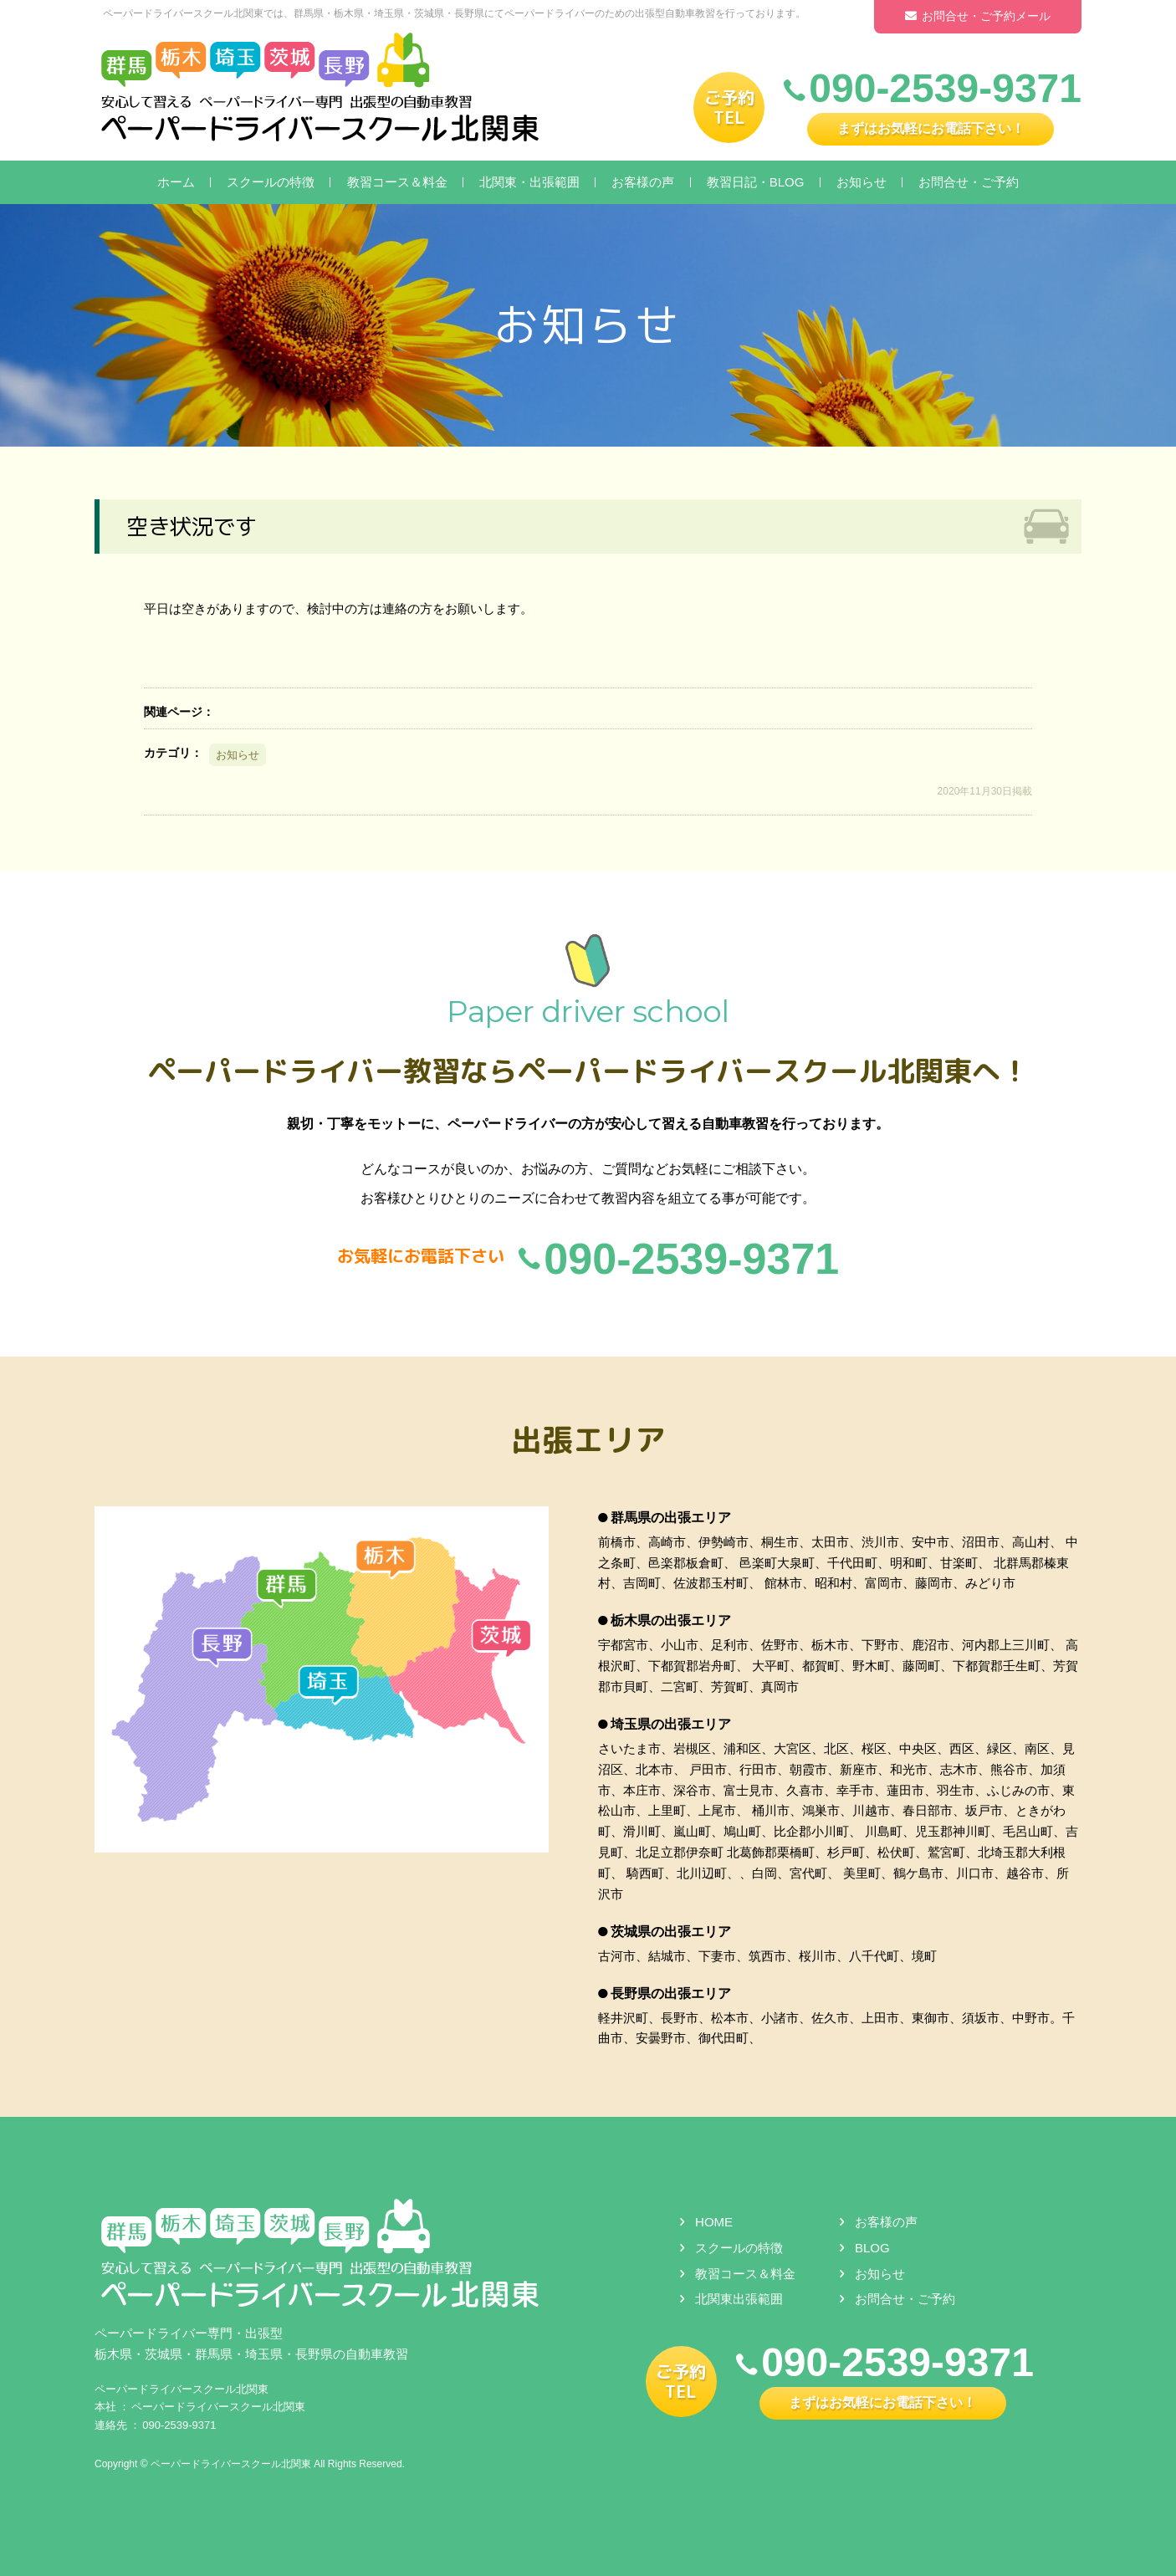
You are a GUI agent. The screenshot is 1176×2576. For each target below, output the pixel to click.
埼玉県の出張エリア (671, 1724)
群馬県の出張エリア (671, 1517)
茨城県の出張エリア (671, 1931)
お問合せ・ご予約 (968, 182)
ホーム (176, 182)
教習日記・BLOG (756, 182)
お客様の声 (642, 182)
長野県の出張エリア (671, 1993)
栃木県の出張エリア (671, 1621)
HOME (714, 2222)
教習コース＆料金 (397, 182)
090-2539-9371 (179, 2425)
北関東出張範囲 (739, 2299)
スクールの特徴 (270, 182)
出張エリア (588, 1440)
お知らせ (861, 182)
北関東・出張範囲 (529, 182)
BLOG (872, 2248)
